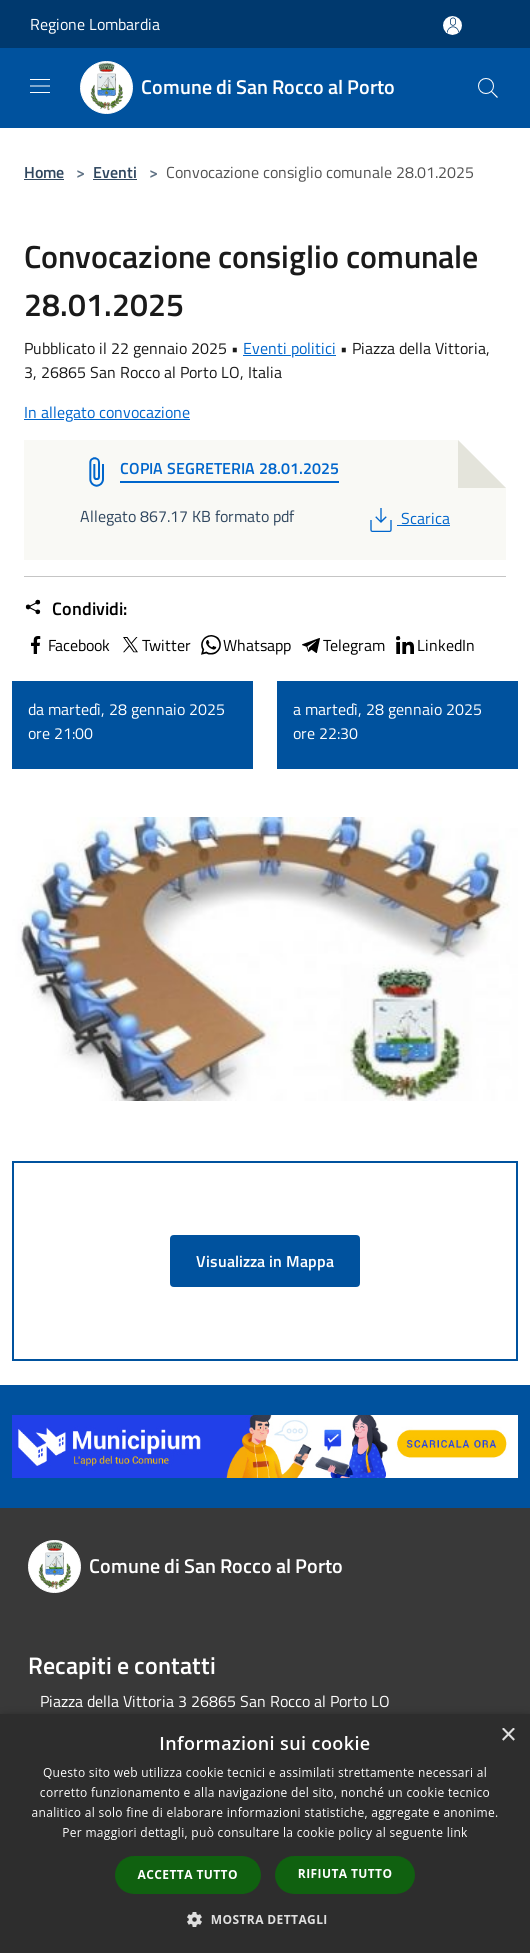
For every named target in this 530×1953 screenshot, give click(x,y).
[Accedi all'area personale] (452, 25)
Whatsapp (245, 645)
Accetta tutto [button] (188, 1874)
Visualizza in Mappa (265, 1261)
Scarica (407, 518)
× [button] (507, 1735)
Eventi (115, 172)
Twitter (154, 645)
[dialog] (265, 1833)
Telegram (342, 645)
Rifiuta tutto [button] (345, 1873)
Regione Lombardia (95, 24)
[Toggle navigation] (40, 86)
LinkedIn (434, 645)
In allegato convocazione (107, 412)
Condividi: (75, 609)
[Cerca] (488, 88)
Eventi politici (289, 348)
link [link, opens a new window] (457, 1832)
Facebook (67, 645)
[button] (265, 1919)
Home (44, 172)
